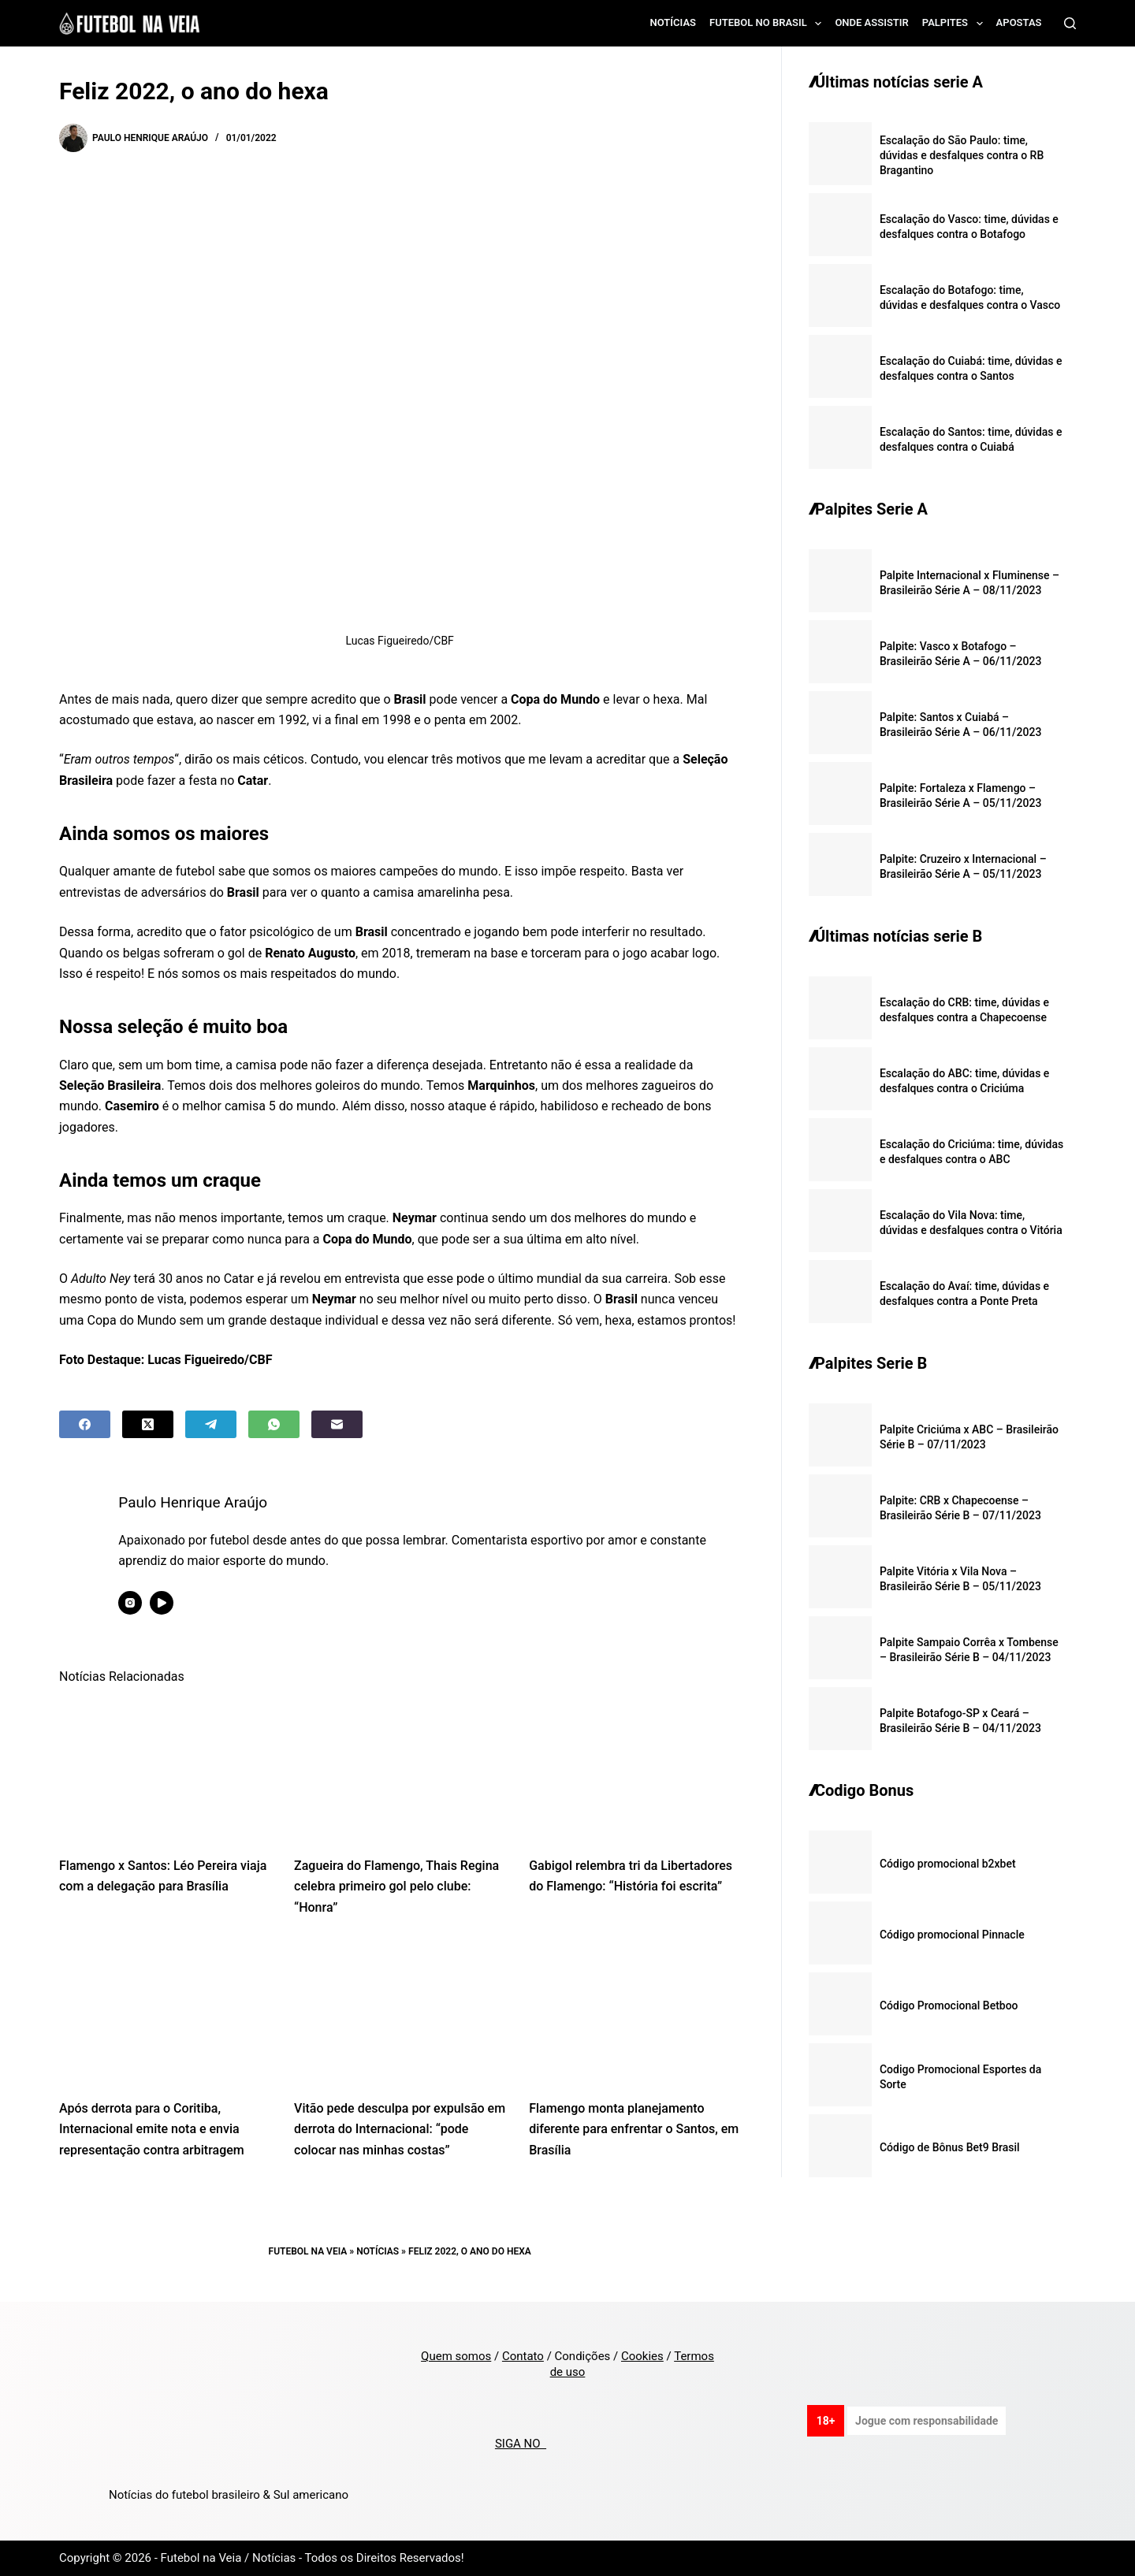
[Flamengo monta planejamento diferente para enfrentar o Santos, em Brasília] (634, 2012)
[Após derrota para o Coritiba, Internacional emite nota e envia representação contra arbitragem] (164, 2012)
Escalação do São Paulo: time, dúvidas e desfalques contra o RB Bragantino (962, 155)
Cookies (642, 2356)
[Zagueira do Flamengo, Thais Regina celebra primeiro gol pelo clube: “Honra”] (399, 1769)
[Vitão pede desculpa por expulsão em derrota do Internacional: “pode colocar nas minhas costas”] (399, 2012)
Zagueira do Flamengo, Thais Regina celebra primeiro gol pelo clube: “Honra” (396, 1886)
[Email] (337, 1424)
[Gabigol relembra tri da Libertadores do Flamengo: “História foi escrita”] (634, 1769)
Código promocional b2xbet (948, 1863)
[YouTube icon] (174, 1603)
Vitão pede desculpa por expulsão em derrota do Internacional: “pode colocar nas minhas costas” (399, 2129)
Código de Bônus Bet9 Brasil (950, 2147)
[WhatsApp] (274, 1424)
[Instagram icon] (142, 1603)
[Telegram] (210, 1424)
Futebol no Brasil (768, 23)
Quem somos (456, 2356)
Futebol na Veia (308, 2251)
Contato (523, 2356)
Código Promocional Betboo (949, 2005)
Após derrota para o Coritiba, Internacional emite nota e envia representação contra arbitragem (151, 2129)
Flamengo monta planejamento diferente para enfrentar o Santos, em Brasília (634, 2129)
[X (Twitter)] (147, 1424)
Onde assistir (871, 22)
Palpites (955, 23)
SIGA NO (520, 2444)
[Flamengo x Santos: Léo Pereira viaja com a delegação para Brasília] (164, 1769)
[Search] (1070, 23)
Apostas (1019, 22)
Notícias (673, 22)
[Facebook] (84, 1424)
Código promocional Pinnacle (952, 1934)
